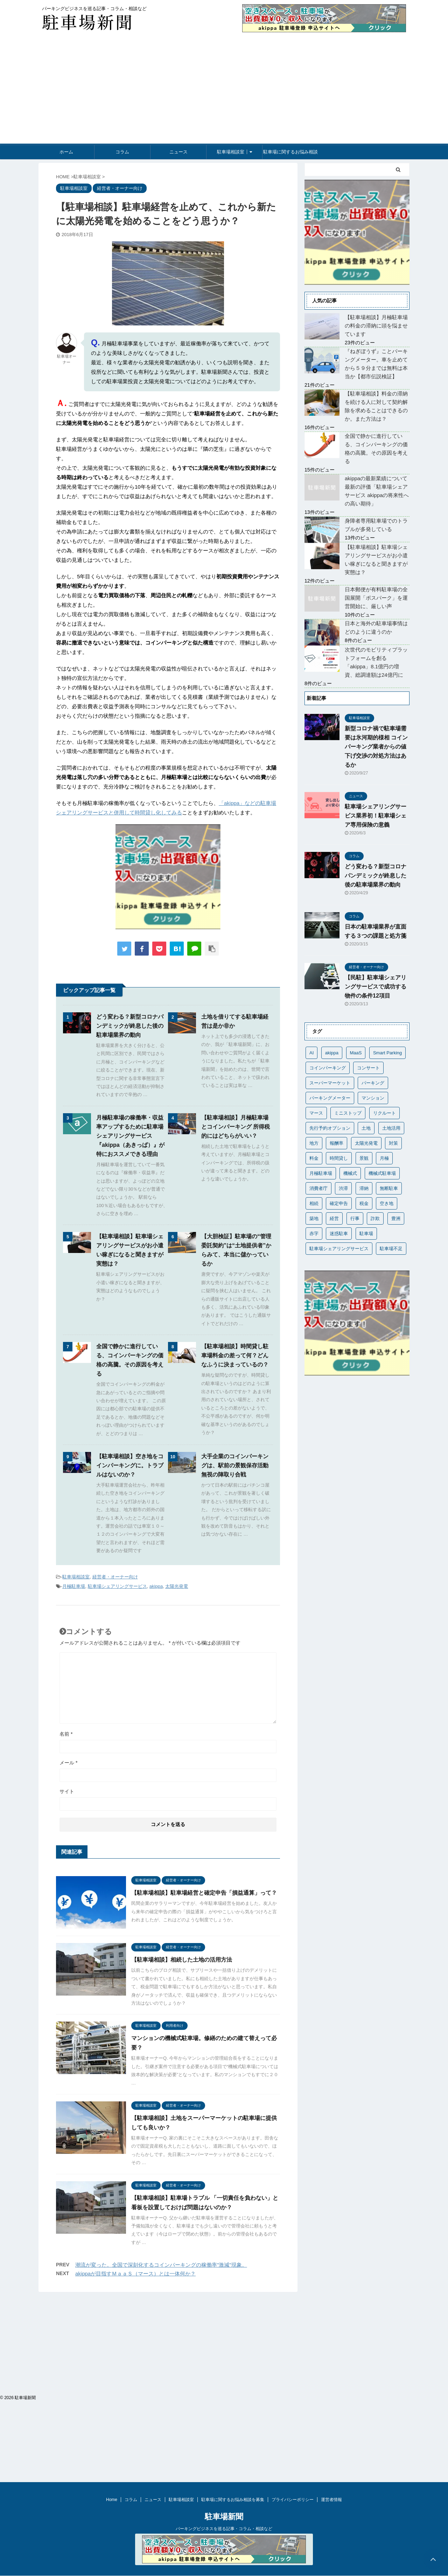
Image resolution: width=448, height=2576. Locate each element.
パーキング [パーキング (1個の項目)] (373, 1083)
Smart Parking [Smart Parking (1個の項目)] (387, 1052)
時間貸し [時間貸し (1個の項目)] (339, 1158)
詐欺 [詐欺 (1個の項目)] (375, 1218)
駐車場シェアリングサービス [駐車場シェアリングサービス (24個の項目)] (339, 1248)
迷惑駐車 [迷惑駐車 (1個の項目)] (339, 1233)
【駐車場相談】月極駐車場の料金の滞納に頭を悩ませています (376, 325)
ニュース (178, 151)
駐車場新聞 (224, 2343)
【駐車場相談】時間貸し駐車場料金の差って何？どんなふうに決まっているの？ (234, 1355)
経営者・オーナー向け (115, 1576)
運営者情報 (331, 2326)
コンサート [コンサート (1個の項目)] (368, 1067)
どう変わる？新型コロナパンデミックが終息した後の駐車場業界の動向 (129, 1026)
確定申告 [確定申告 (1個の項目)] (339, 1203)
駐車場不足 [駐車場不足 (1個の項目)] (391, 1248)
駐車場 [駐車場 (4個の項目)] (366, 1233)
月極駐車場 (73, 1586)
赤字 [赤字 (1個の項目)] (313, 1233)
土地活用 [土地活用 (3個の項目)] (391, 1128)
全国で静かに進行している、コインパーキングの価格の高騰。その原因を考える (376, 448)
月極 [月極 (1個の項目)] (384, 1158)
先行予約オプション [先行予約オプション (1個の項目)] (329, 1128)
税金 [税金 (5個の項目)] (364, 1203)
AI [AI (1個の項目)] (311, 1052)
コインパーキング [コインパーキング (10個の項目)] (327, 1067)
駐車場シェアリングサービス (117, 1586)
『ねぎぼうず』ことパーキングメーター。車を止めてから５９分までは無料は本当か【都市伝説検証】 (376, 363)
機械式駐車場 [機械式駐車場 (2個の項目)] (382, 1173)
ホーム (66, 151)
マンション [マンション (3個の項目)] (373, 1098)
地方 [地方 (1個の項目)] (313, 1143)
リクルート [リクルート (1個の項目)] (384, 1113)
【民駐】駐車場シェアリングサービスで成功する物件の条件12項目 (375, 986)
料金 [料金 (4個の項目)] (313, 1158)
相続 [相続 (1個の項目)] (313, 1203)
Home (111, 2326)
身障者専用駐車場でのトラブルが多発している (376, 525)
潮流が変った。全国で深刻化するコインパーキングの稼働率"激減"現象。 (161, 2265)
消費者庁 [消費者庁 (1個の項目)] (318, 1188)
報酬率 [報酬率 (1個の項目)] (336, 1143)
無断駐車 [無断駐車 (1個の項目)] (389, 1188)
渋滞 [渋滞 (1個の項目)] (343, 1188)
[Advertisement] (224, 91)
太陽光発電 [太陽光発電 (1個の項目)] (366, 1143)
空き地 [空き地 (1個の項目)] (386, 1203)
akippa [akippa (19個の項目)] (331, 1052)
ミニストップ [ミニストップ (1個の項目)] (348, 1113)
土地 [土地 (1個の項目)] (366, 1128)
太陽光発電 (176, 1586)
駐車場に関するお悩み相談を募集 (290, 154)
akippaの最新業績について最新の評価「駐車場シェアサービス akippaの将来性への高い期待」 (377, 491)
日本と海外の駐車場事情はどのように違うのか (376, 627)
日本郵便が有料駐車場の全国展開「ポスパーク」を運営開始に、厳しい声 (376, 597)
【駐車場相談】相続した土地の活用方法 (181, 1960)
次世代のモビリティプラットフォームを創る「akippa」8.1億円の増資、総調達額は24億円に (376, 662)
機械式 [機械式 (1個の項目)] (350, 1173)
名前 (65, 1734)
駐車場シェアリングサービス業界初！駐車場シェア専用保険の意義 (375, 816)
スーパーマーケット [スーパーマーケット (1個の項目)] (329, 1083)
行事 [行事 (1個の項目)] (354, 1218)
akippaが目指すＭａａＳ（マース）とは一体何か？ (135, 2274)
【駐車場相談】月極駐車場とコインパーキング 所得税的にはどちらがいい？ (235, 1127)
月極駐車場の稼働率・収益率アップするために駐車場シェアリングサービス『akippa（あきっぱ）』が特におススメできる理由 (130, 1136)
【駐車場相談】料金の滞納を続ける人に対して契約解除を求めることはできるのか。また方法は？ (376, 406)
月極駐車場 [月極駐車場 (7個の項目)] (320, 1173)
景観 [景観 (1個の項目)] (364, 1158)
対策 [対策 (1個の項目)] (393, 1143)
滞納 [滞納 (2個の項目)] (364, 1188)
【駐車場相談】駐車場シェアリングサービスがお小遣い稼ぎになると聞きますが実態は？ (376, 559)
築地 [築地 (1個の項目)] (313, 1218)
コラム (122, 151)
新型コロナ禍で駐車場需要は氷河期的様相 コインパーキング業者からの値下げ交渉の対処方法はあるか (376, 746)
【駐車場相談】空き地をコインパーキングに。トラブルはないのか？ (129, 1465)
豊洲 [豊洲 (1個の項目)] (395, 1218)
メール (68, 1762)
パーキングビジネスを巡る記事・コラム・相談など (224, 2355)
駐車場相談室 (230, 151)
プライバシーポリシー (293, 2326)
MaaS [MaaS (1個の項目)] (356, 1052)
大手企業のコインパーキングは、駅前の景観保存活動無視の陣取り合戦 (234, 1465)
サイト (66, 1791)
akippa (156, 1586)
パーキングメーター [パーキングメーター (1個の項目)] (329, 1098)
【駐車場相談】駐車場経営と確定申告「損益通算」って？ (204, 1893)
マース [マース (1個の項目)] (316, 1113)
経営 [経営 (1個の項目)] (334, 1218)
